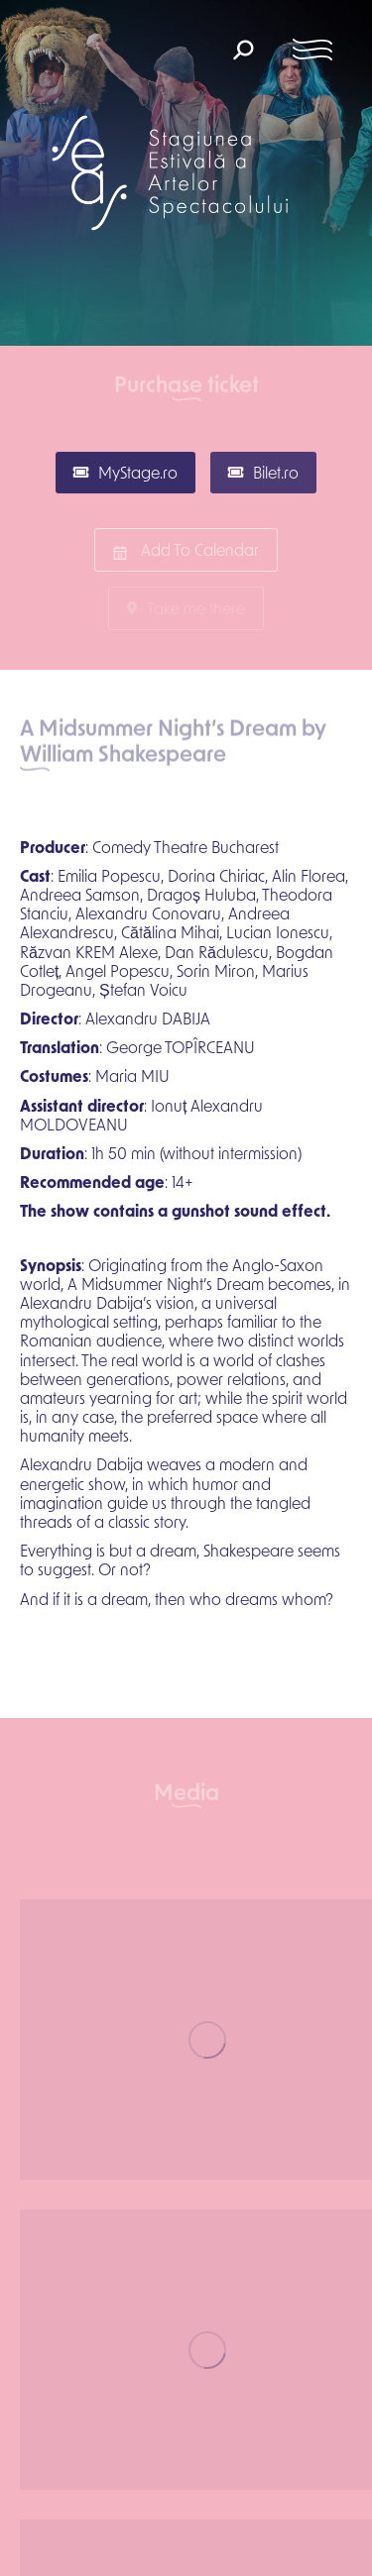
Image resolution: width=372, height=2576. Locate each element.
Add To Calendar (186, 550)
